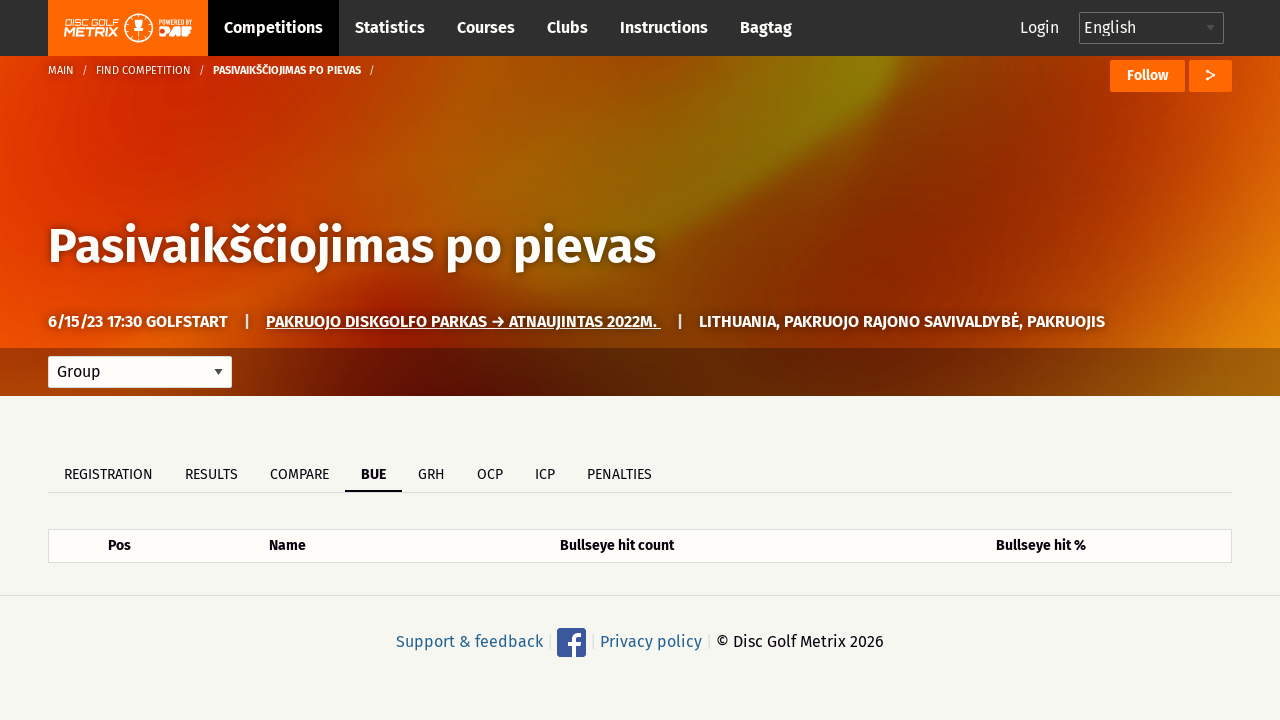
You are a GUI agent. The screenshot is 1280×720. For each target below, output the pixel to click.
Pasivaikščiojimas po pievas (352, 246)
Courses (486, 27)
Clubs (567, 27)
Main (61, 70)
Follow (1147, 75)
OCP (490, 474)
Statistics (390, 27)
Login (1039, 27)
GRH (431, 474)
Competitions (273, 27)
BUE (373, 474)
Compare (299, 474)
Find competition (143, 70)
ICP (545, 474)
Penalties (619, 474)
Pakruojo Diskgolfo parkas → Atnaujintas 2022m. (463, 321)
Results (211, 474)
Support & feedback (469, 641)
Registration (108, 474)
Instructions (664, 27)
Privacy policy (651, 641)
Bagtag (766, 27)
